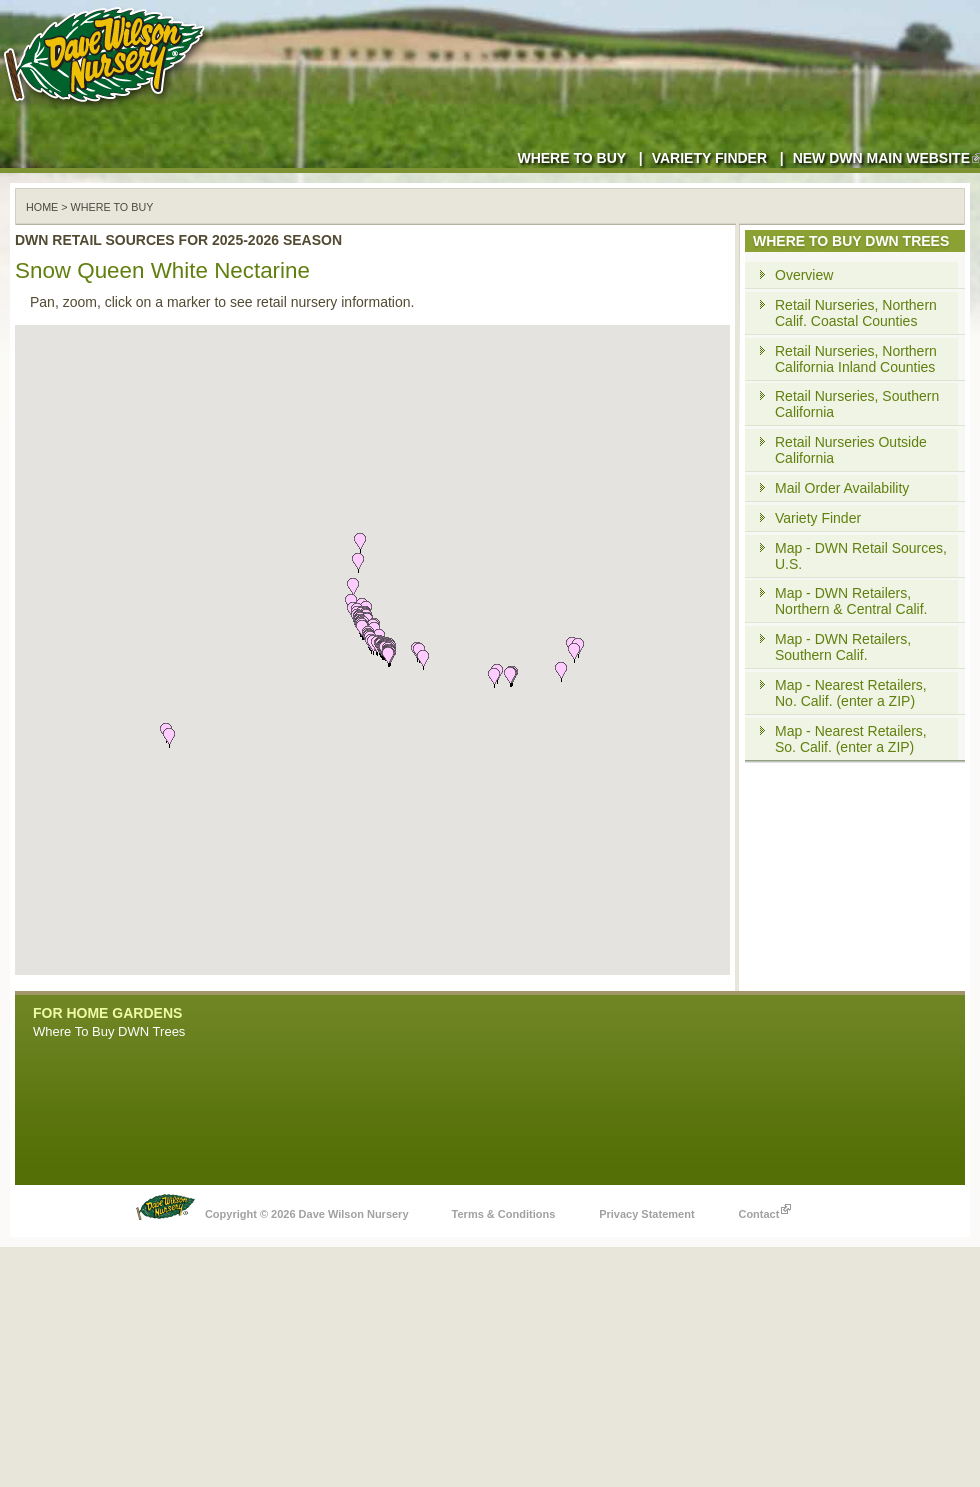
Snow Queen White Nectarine (162, 270)
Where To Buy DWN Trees (109, 1031)
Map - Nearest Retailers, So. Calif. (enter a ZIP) (851, 739)
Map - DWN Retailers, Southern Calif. (843, 647)
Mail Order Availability (842, 488)
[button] (423, 660)
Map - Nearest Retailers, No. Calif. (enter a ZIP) (851, 693)
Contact (764, 1209)
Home (42, 207)
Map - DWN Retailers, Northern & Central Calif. (851, 601)
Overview (804, 275)
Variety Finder (709, 158)
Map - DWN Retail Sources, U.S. (861, 556)
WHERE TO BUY (112, 207)
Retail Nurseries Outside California (851, 450)
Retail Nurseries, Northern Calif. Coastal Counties (856, 313)
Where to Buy (571, 158)
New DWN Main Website (886, 158)
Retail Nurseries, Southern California (857, 404)
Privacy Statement (646, 1214)
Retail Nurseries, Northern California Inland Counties (856, 359)
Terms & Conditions (504, 1214)
